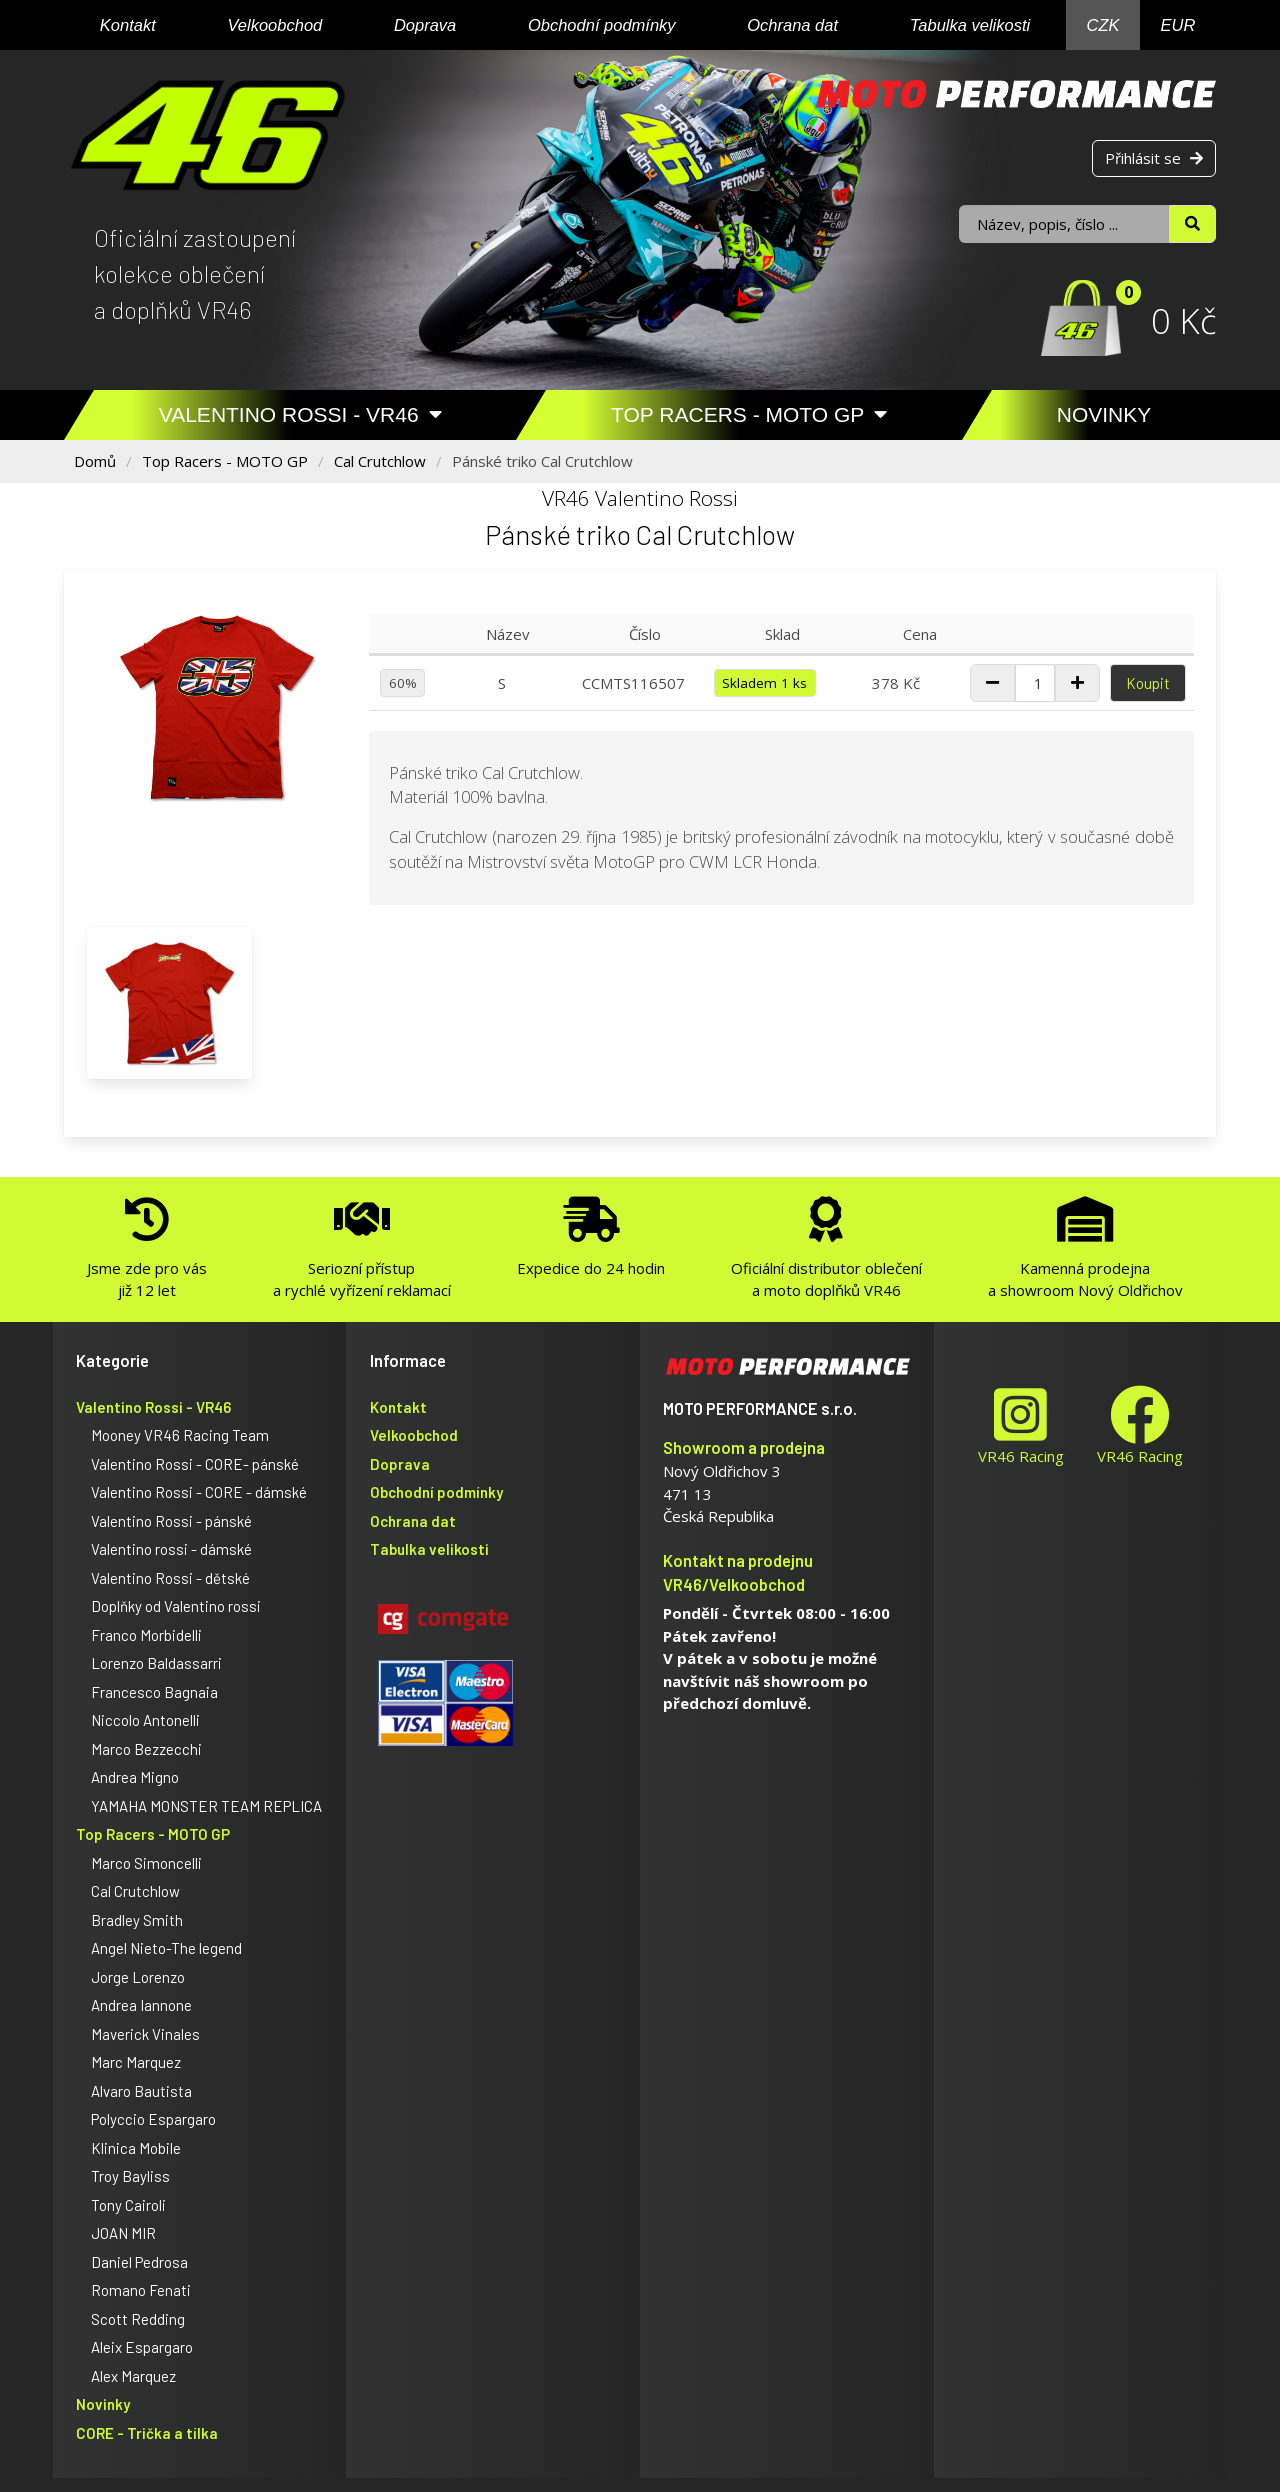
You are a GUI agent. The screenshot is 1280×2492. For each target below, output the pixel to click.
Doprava (425, 25)
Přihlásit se (1154, 158)
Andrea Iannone (141, 2005)
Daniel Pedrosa (139, 2262)
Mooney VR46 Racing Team (180, 1435)
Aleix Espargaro (142, 2347)
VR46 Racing (1021, 1425)
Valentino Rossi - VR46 (300, 414)
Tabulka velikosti (970, 25)
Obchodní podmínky (602, 25)
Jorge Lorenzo (138, 1977)
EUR (1178, 25)
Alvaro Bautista (141, 2091)
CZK (1103, 25)
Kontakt (128, 25)
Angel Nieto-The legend (166, 1948)
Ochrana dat (792, 25)
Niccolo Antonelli (145, 1720)
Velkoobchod (274, 25)
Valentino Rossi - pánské (171, 1521)
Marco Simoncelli (146, 1863)
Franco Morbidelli (146, 1635)
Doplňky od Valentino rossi (176, 1606)
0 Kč (1183, 320)
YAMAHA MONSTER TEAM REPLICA (206, 1806)
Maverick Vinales (145, 2034)
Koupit (1148, 683)
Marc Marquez (136, 2062)
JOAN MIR (123, 2233)
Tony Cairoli (128, 2205)
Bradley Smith (137, 1920)
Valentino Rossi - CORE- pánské (195, 1464)
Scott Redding (138, 2319)
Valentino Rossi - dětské (170, 1578)
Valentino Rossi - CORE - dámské (199, 1492)
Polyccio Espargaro (153, 2119)
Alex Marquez (133, 2376)
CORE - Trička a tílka (147, 2433)
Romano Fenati (141, 2290)
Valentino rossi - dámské (171, 1549)
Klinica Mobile (136, 2148)
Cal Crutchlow (380, 461)
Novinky (1104, 414)
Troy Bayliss (130, 2176)
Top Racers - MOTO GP (749, 414)
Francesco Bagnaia (154, 1692)
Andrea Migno (135, 1777)
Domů (95, 461)
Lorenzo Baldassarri (156, 1663)
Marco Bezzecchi (146, 1749)
